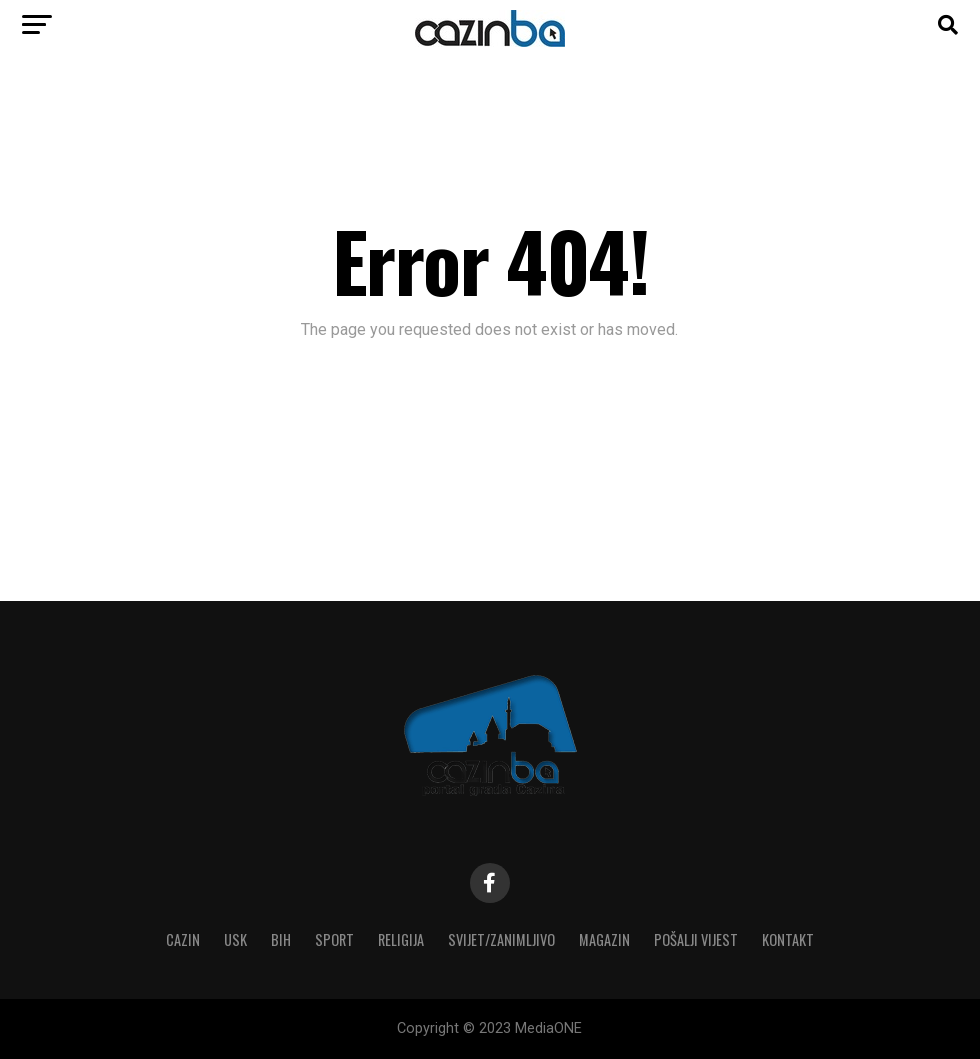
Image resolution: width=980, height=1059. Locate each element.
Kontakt (788, 939)
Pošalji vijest (696, 939)
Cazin (183, 939)
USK (235, 939)
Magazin (604, 939)
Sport (334, 939)
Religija (401, 939)
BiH (281, 939)
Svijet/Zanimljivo (501, 939)
